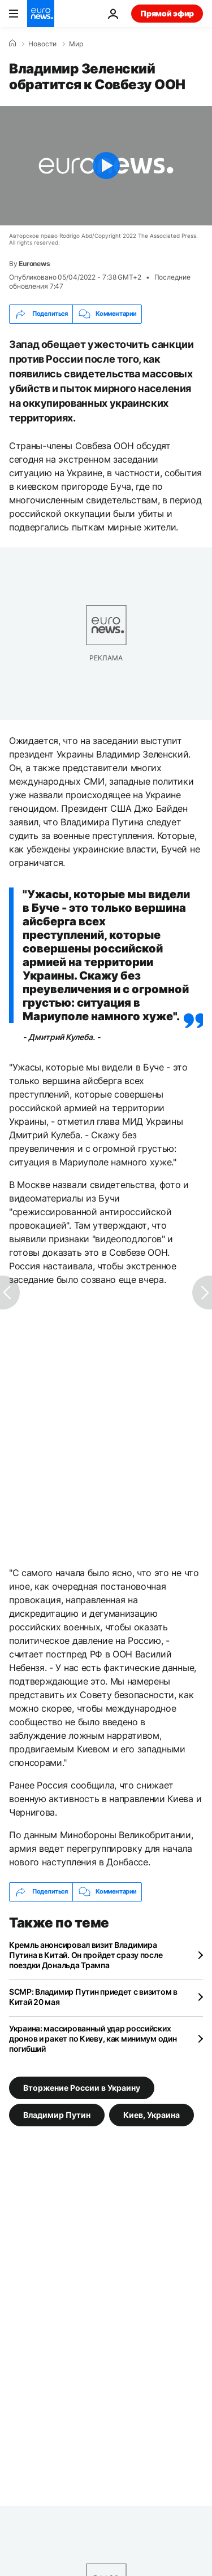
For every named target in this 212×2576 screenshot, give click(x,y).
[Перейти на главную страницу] (40, 13)
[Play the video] (106, 165)
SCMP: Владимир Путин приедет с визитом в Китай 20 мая (93, 1997)
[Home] (12, 43)
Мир (76, 44)
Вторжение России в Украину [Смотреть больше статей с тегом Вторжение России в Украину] (81, 2087)
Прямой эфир (167, 13)
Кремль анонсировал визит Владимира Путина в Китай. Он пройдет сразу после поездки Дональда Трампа (85, 1955)
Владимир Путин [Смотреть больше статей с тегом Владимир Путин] (56, 2114)
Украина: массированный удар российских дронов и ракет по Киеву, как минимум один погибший (93, 2038)
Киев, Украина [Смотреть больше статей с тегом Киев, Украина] (151, 2114)
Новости (42, 44)
